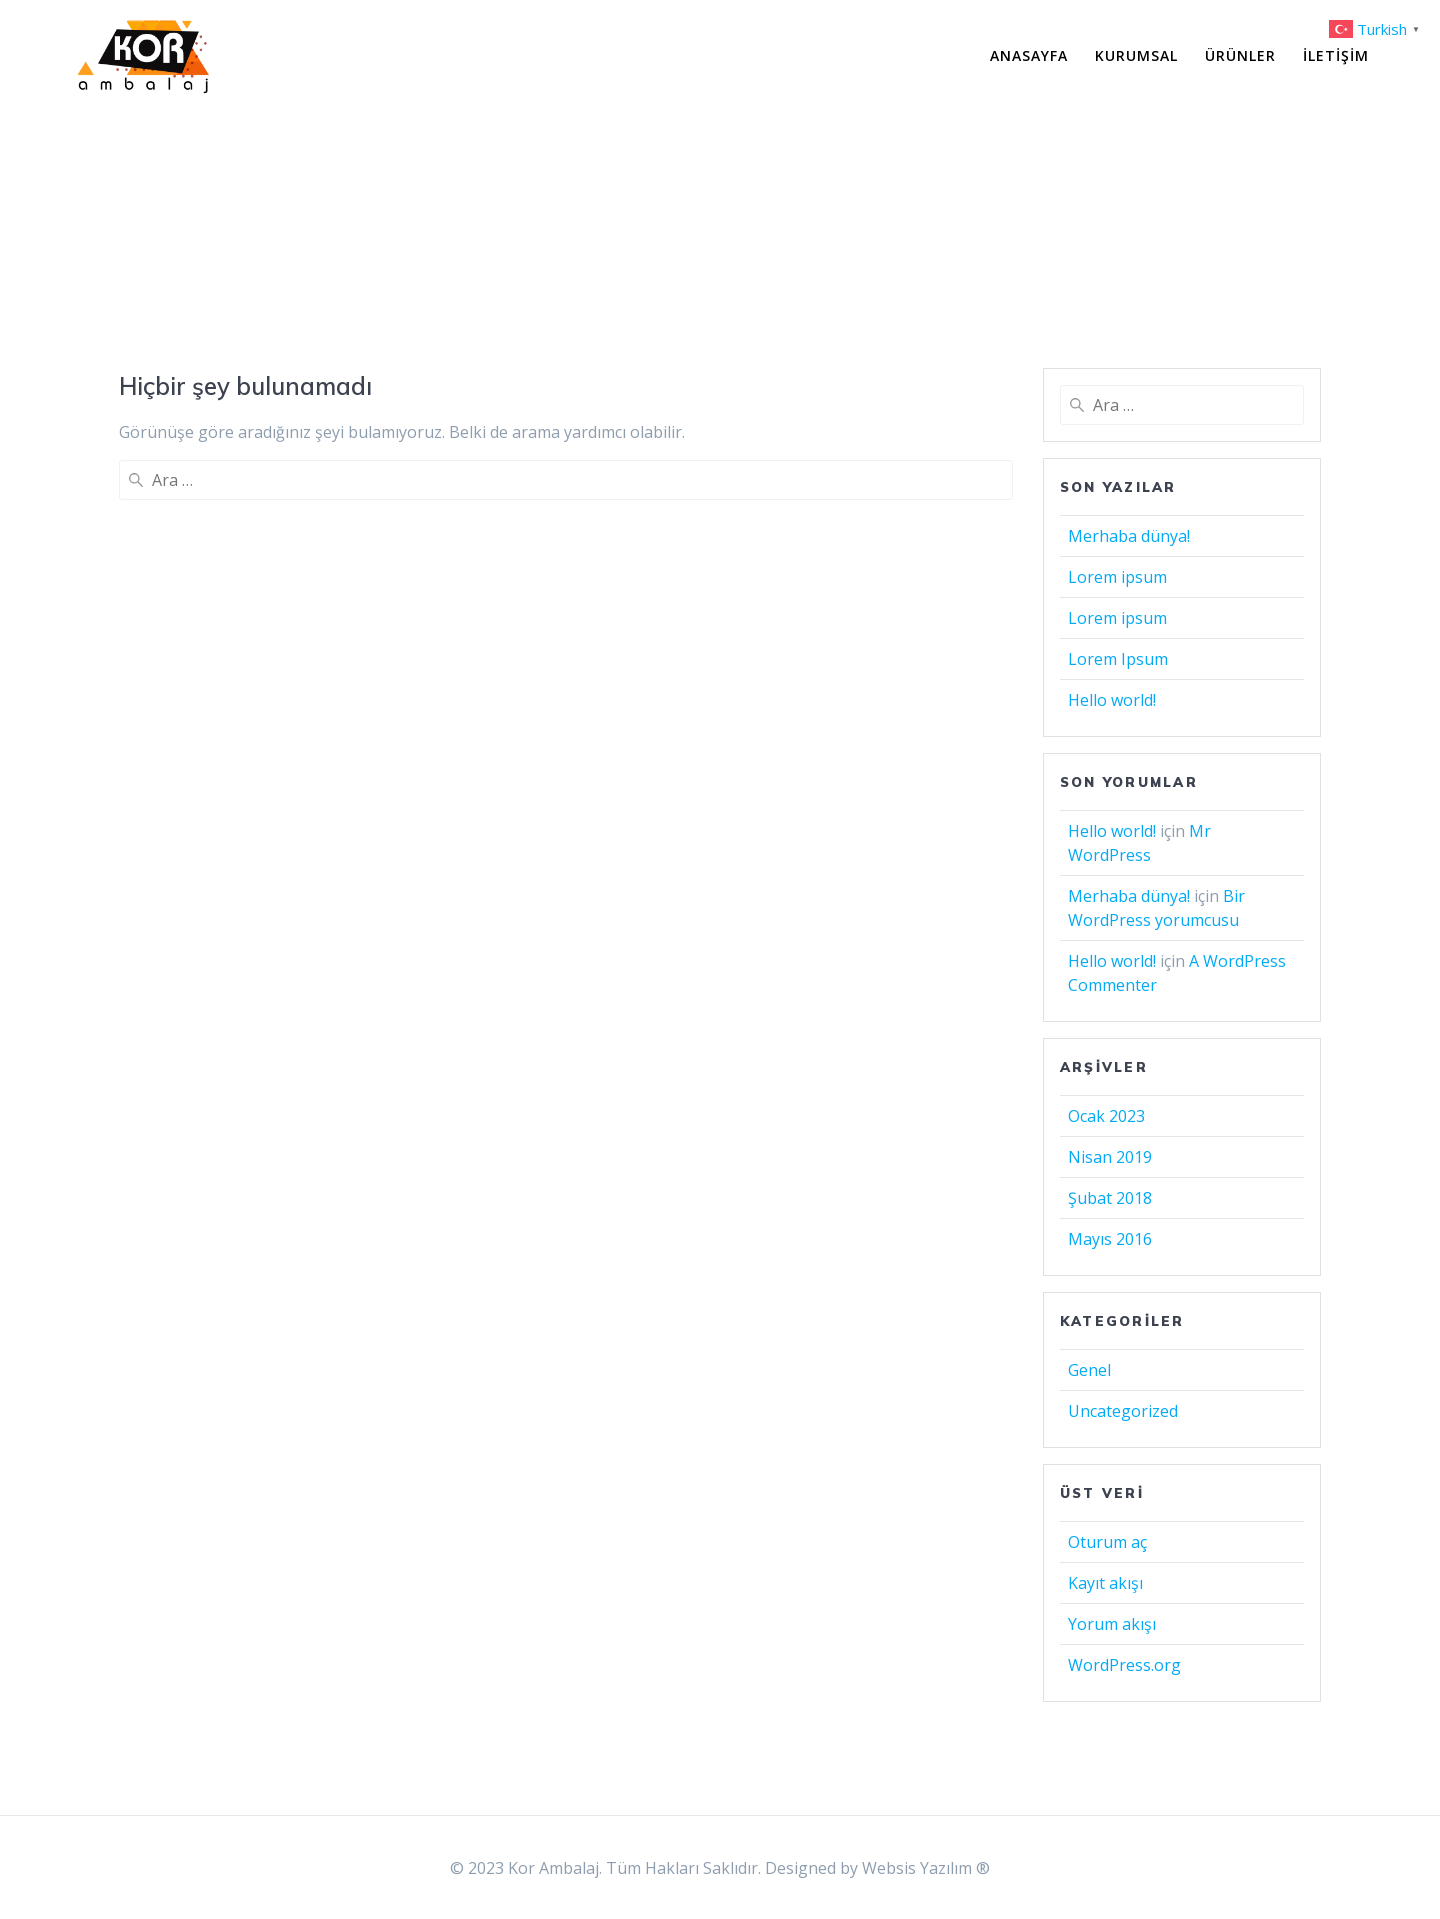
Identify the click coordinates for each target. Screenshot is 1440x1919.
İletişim (1336, 55)
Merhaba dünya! (1129, 536)
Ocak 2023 (1106, 1116)
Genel (1089, 1370)
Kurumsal (1136, 55)
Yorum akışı (1112, 1624)
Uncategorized (1123, 1411)
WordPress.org (1124, 1665)
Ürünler (1240, 55)
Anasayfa (1029, 55)
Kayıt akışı (1105, 1583)
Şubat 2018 (1110, 1198)
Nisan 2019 (1110, 1157)
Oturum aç (1107, 1542)
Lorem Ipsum (1118, 659)
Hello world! (1112, 700)
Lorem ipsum (1117, 577)
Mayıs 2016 (1110, 1239)
